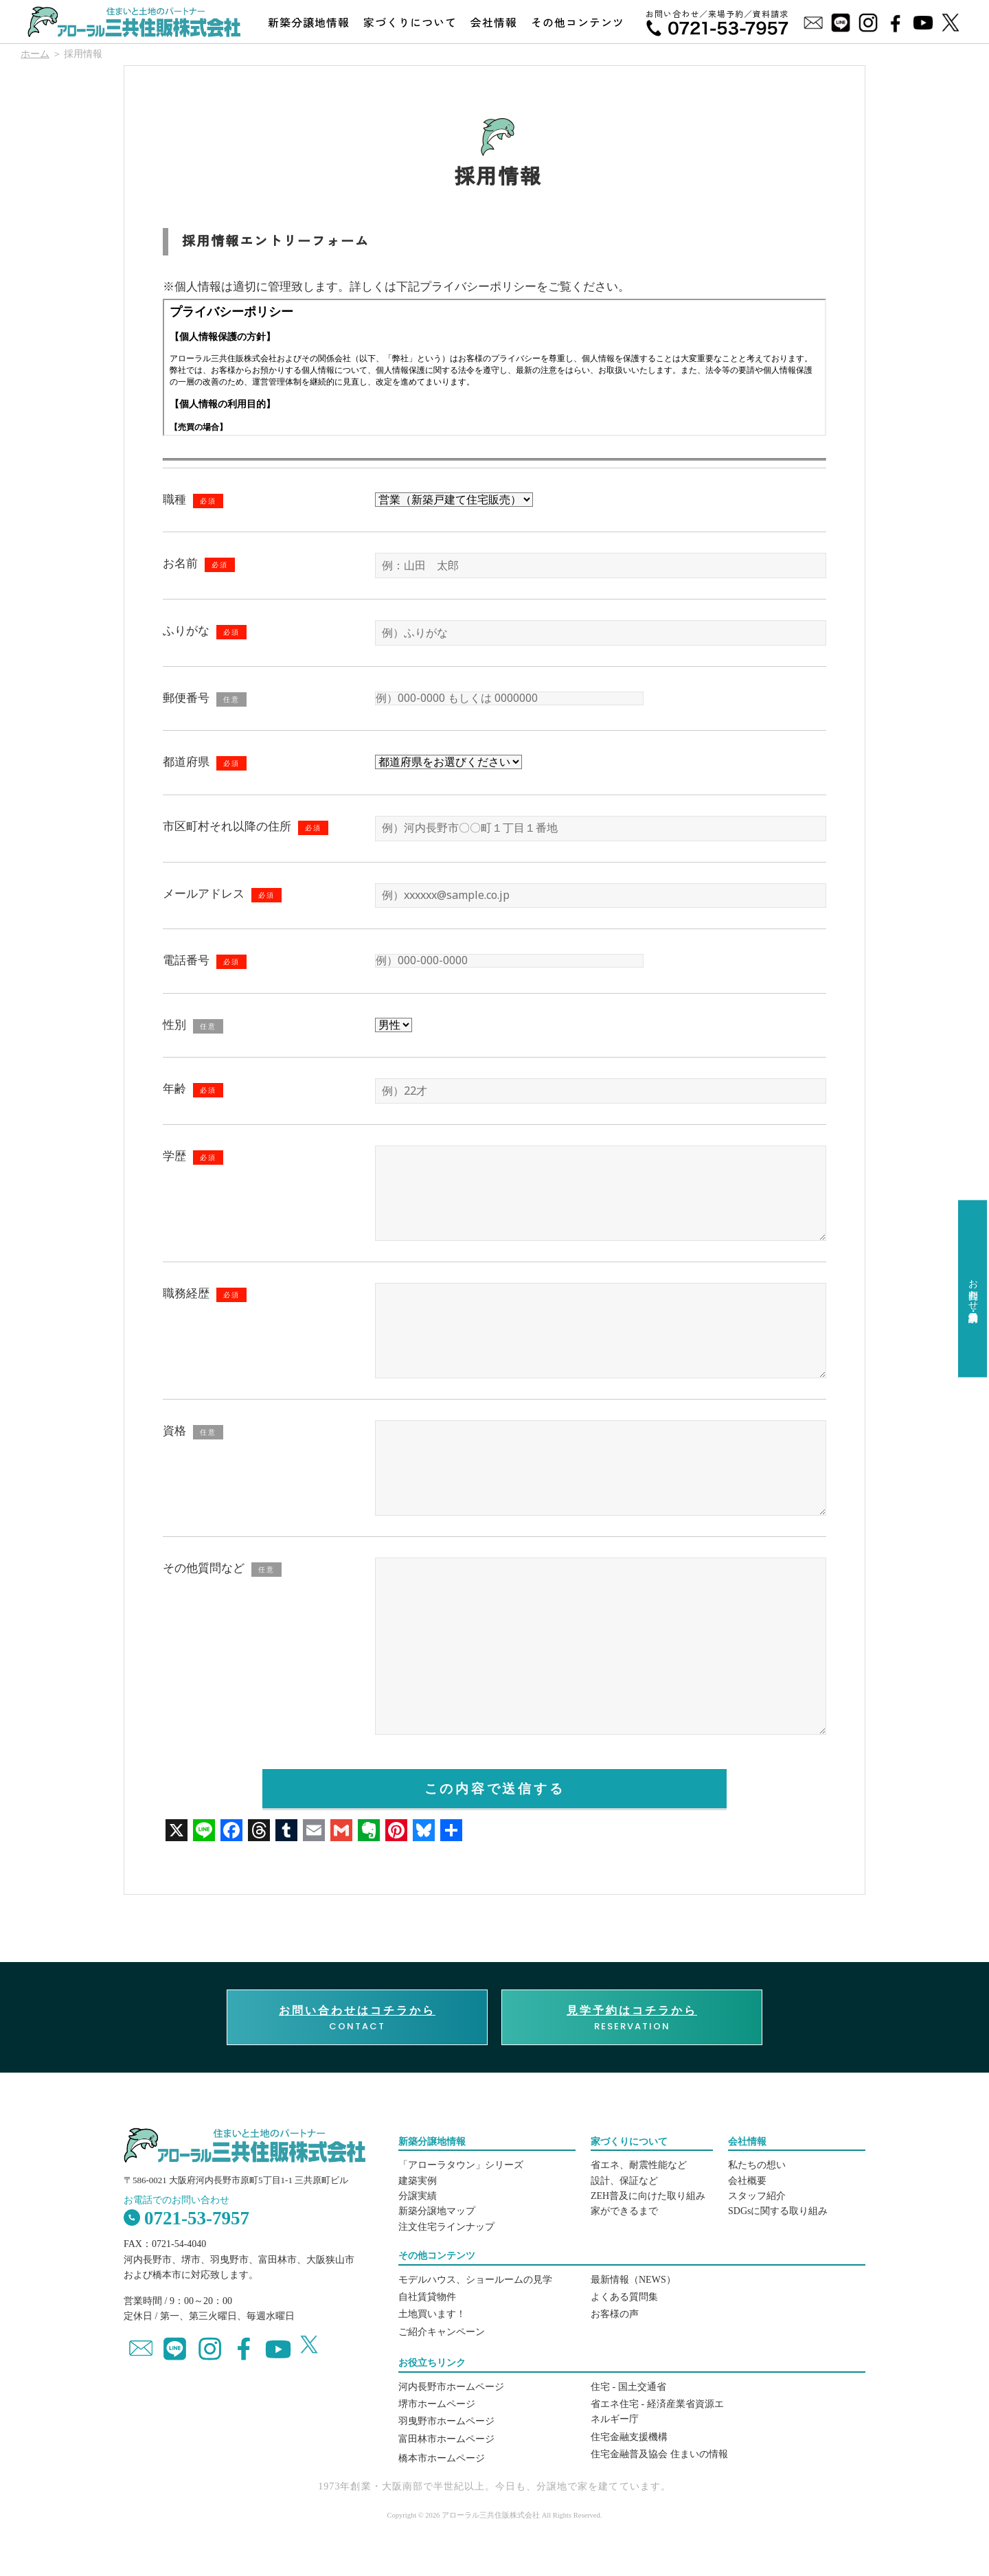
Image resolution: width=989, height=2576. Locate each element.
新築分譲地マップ (436, 2211)
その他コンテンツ (577, 22)
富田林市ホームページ (446, 2439)
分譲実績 (417, 2196)
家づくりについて (410, 22)
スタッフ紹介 (757, 2196)
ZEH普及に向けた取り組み (648, 2196)
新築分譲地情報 (309, 22)
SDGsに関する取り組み (778, 2211)
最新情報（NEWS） (633, 2280)
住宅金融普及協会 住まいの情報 (659, 2454)
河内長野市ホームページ (451, 2387)
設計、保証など (624, 2181)
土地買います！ (432, 2314)
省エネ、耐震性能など (639, 2165)
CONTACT (357, 2018)
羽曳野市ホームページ (446, 2421)
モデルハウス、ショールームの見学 (475, 2280)
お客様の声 (615, 2314)
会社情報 (493, 22)
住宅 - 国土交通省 (628, 2387)
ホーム (35, 54)
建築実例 (417, 2181)
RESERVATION (632, 2018)
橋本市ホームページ (441, 2458)
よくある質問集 (624, 2297)
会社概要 (747, 2181)
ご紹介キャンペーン (441, 2332)
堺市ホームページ (436, 2404)
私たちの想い (757, 2165)
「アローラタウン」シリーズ (460, 2165)
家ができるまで (624, 2211)
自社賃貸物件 (427, 2297)
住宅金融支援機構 (629, 2437)
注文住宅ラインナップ (446, 2227)
